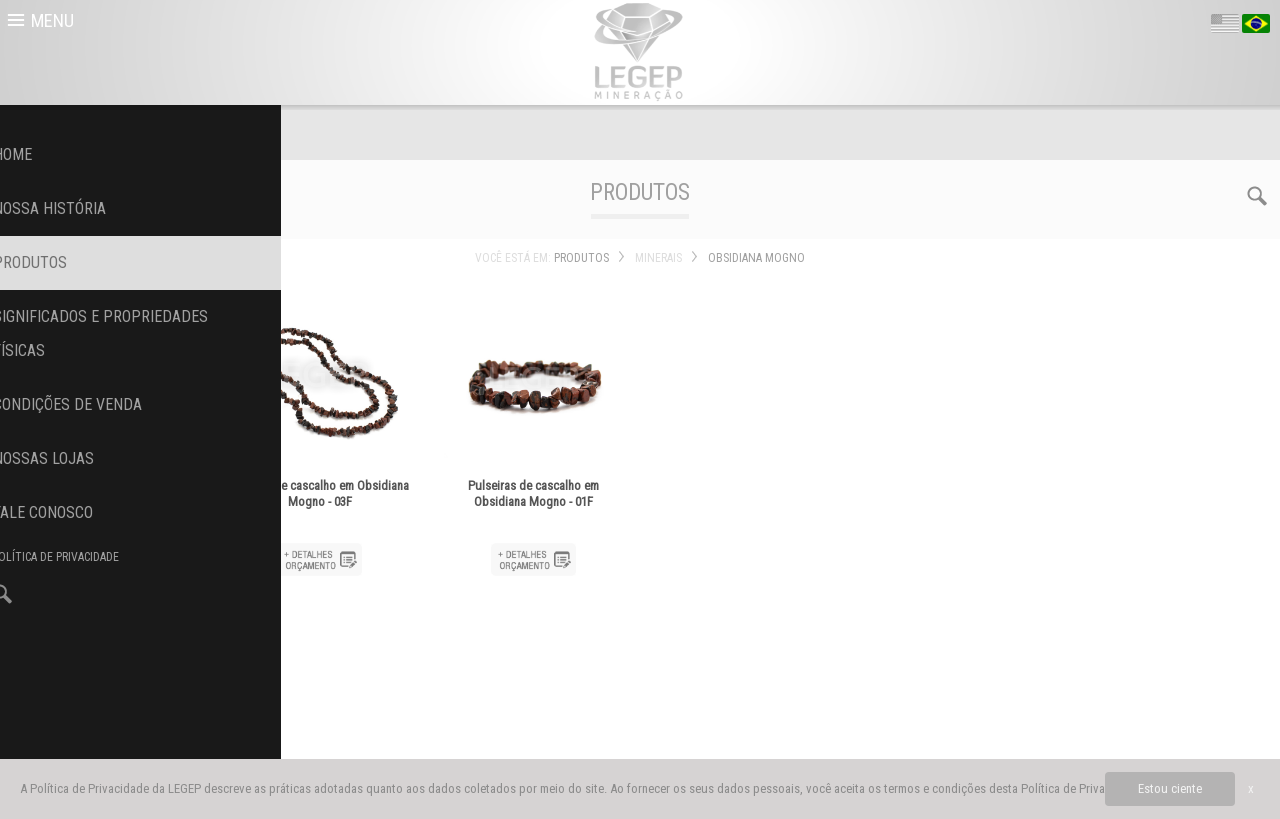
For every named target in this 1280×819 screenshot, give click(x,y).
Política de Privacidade (1080, 788)
